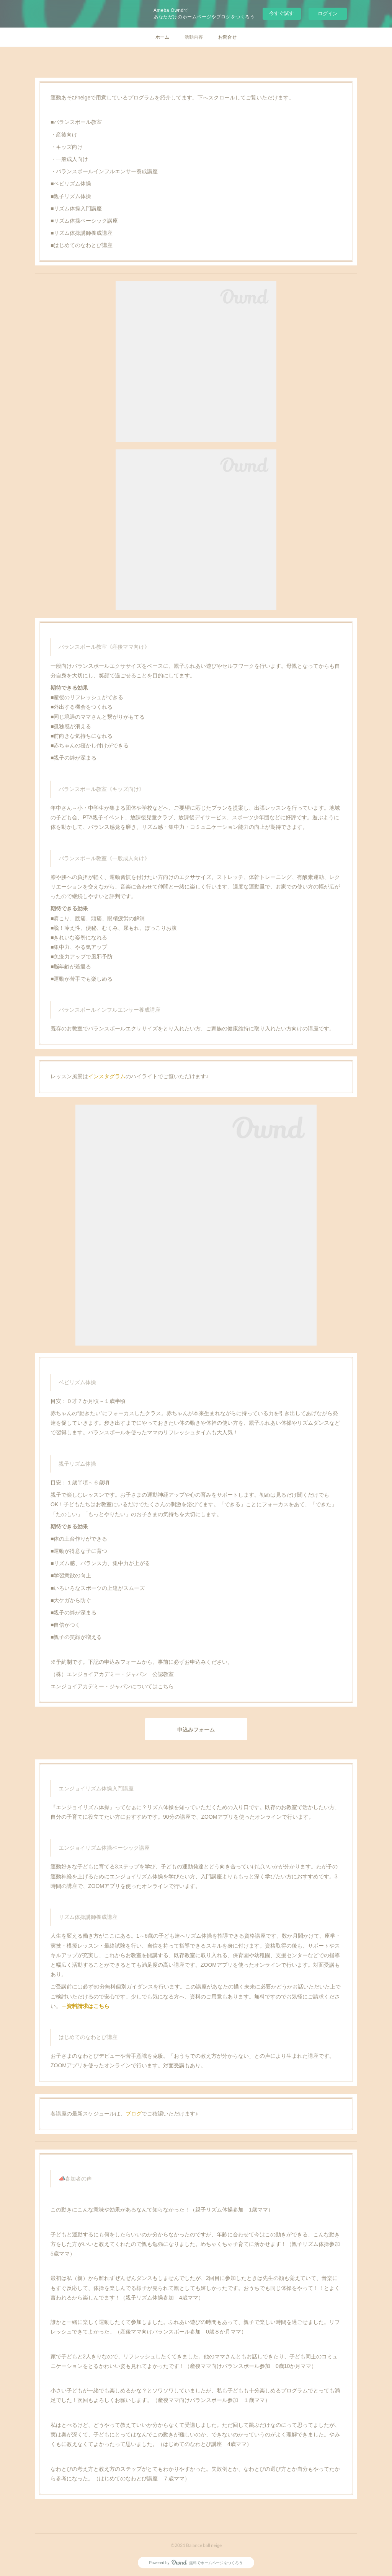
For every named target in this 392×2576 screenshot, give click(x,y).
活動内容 (194, 37)
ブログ (134, 2114)
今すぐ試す (281, 13)
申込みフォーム (196, 1729)
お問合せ (227, 37)
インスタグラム (107, 1076)
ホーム (162, 37)
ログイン (328, 13)
